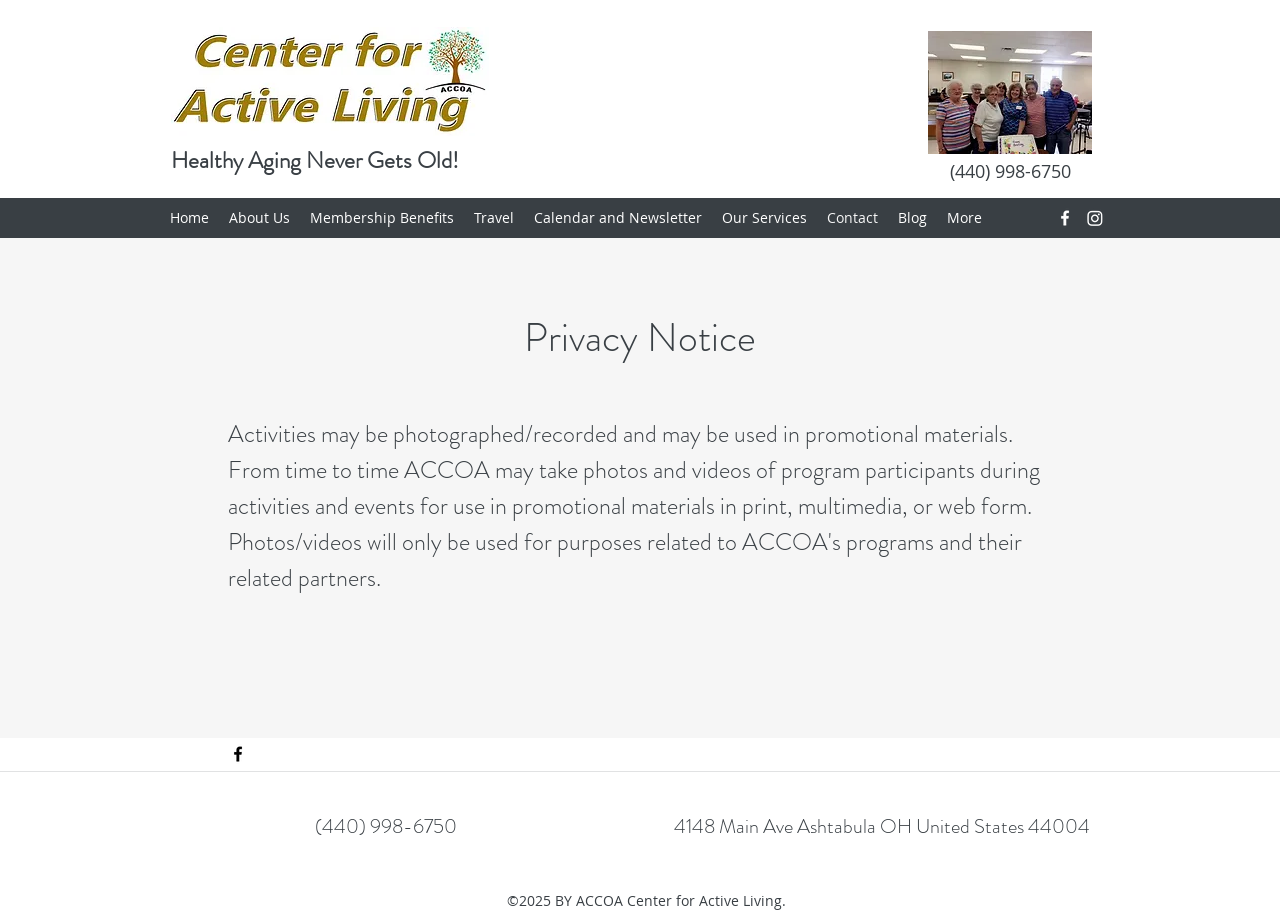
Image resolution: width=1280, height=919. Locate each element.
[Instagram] (1095, 218)
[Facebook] (1065, 218)
